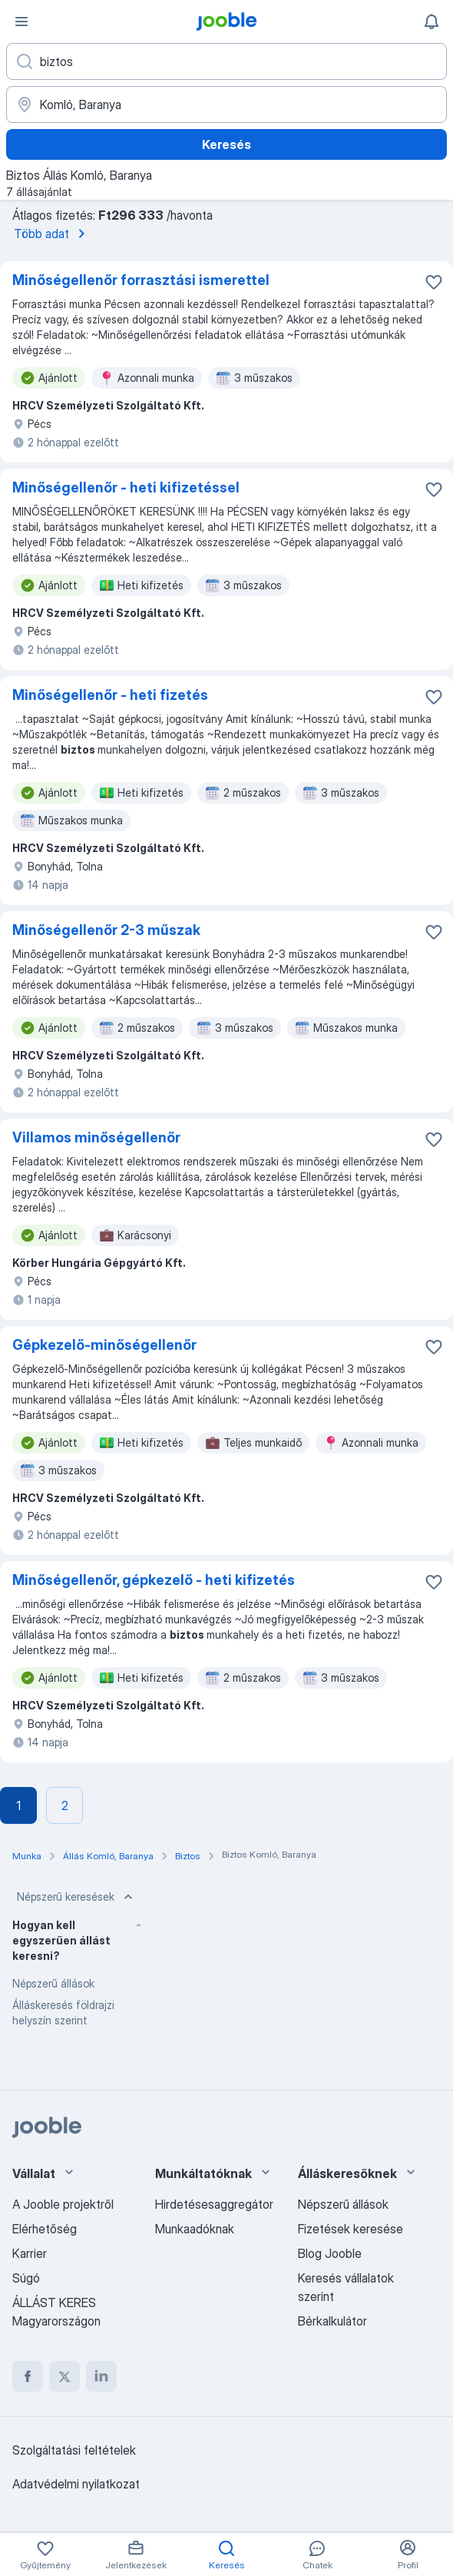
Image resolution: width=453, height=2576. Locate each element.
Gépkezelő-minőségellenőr (104, 1345)
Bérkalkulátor (332, 2321)
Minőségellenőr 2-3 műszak (106, 930)
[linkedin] (101, 2376)
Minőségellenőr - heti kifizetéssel (126, 487)
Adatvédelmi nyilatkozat (76, 2483)
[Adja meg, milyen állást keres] (226, 61)
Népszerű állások (53, 1983)
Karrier (29, 2253)
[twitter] (64, 2376)
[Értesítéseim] (431, 21)
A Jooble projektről (63, 2204)
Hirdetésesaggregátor (214, 2204)
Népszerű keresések (76, 1897)
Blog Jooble (330, 2253)
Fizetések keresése (350, 2228)
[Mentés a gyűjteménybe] (433, 282)
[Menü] (21, 21)
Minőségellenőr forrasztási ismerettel (140, 280)
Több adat (52, 233)
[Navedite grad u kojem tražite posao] (226, 104)
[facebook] (27, 2376)
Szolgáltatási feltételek (74, 2450)
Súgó (26, 2278)
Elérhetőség (44, 2228)
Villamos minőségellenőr (96, 1137)
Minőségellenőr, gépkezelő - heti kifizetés (153, 1580)
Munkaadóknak (194, 2228)
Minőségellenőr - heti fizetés (110, 695)
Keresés (226, 144)
